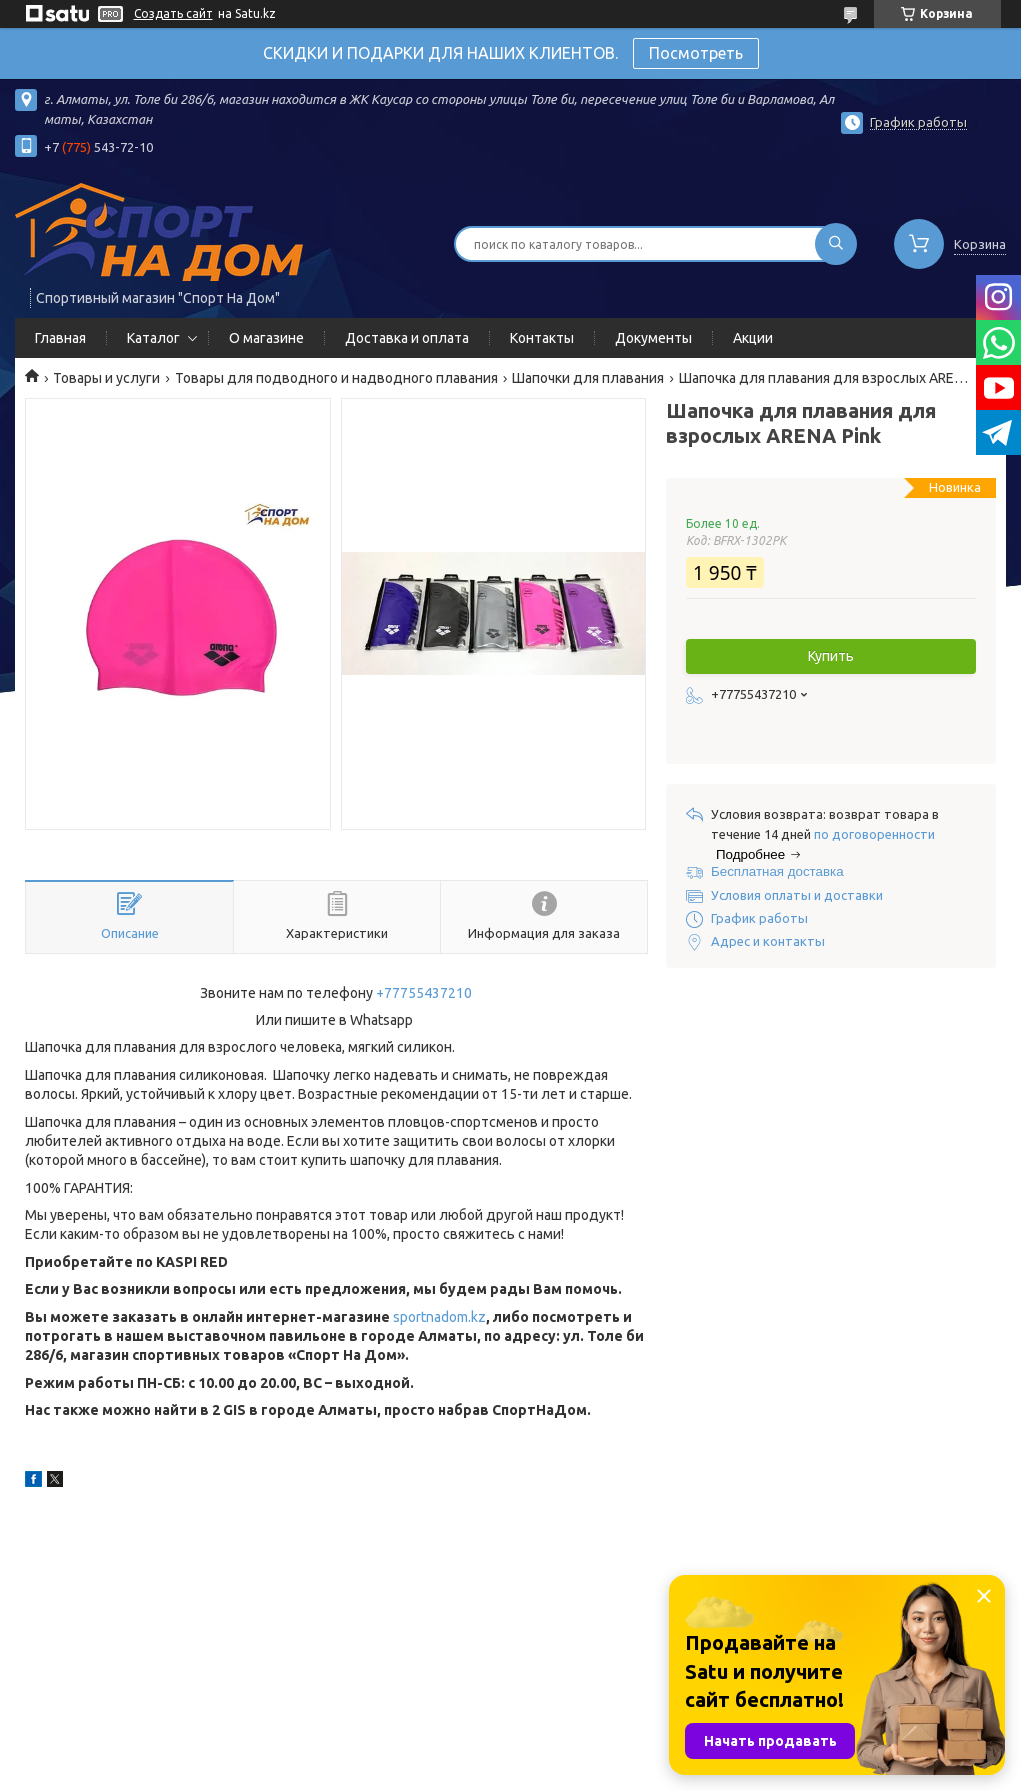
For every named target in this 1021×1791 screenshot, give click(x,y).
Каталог (153, 338)
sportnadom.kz (439, 1317)
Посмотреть (696, 53)
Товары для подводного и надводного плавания (336, 378)
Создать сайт (173, 13)
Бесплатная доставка (777, 871)
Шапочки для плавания (588, 378)
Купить (831, 656)
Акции (753, 338)
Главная (60, 338)
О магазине (266, 338)
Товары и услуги (106, 378)
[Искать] (836, 244)
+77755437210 (424, 993)
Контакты (542, 338)
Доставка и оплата (407, 338)
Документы (653, 338)
